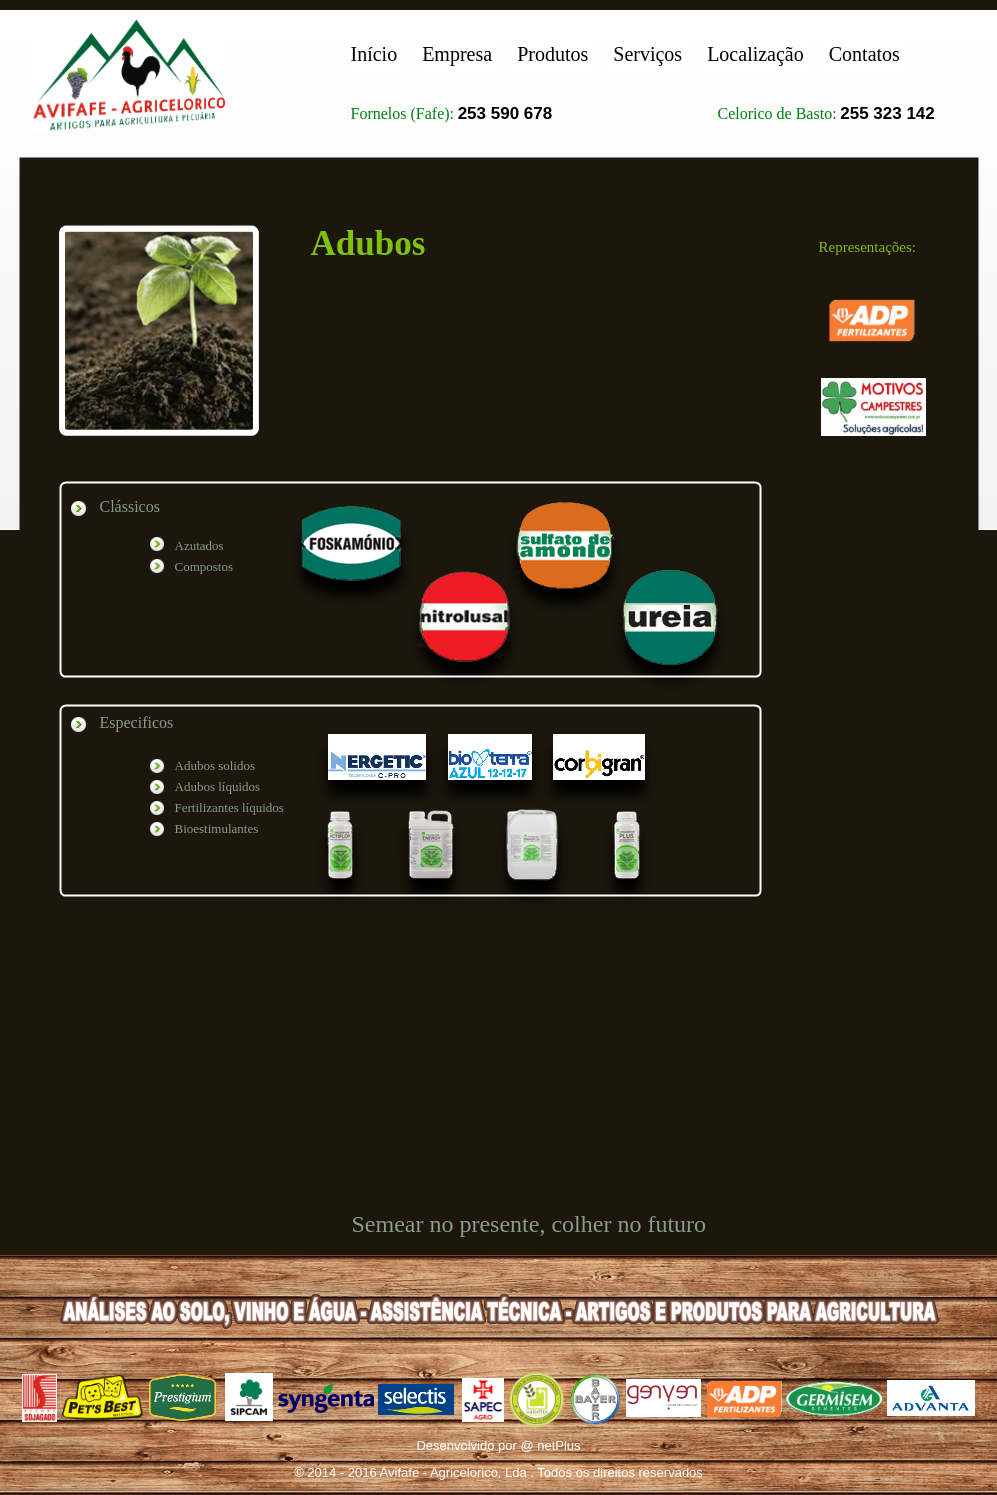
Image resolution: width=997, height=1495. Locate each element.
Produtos (552, 54)
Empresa (457, 54)
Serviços (647, 54)
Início (374, 54)
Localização (755, 54)
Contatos (864, 54)
